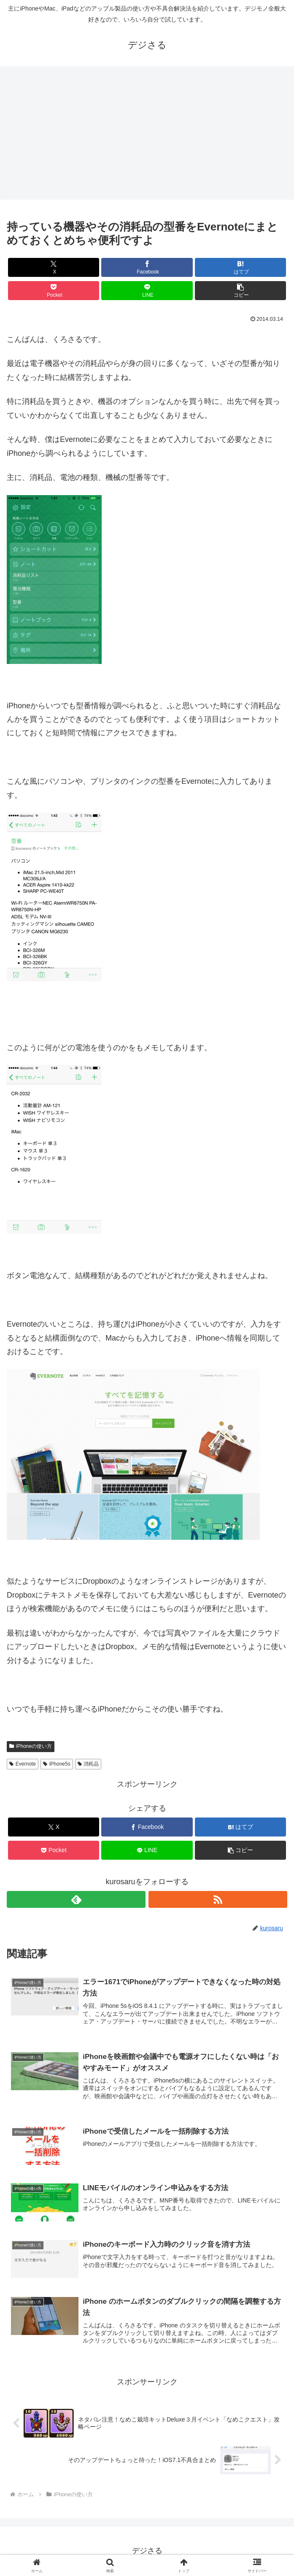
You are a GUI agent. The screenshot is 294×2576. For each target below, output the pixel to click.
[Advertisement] (147, 135)
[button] (240, 290)
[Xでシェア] (53, 267)
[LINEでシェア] (146, 290)
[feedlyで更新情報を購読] (76, 1899)
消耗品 (88, 1764)
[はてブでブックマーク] (240, 267)
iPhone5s (56, 1764)
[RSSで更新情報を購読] (217, 1899)
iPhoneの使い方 (30, 1746)
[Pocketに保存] (53, 290)
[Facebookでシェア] (146, 267)
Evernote (22, 1764)
